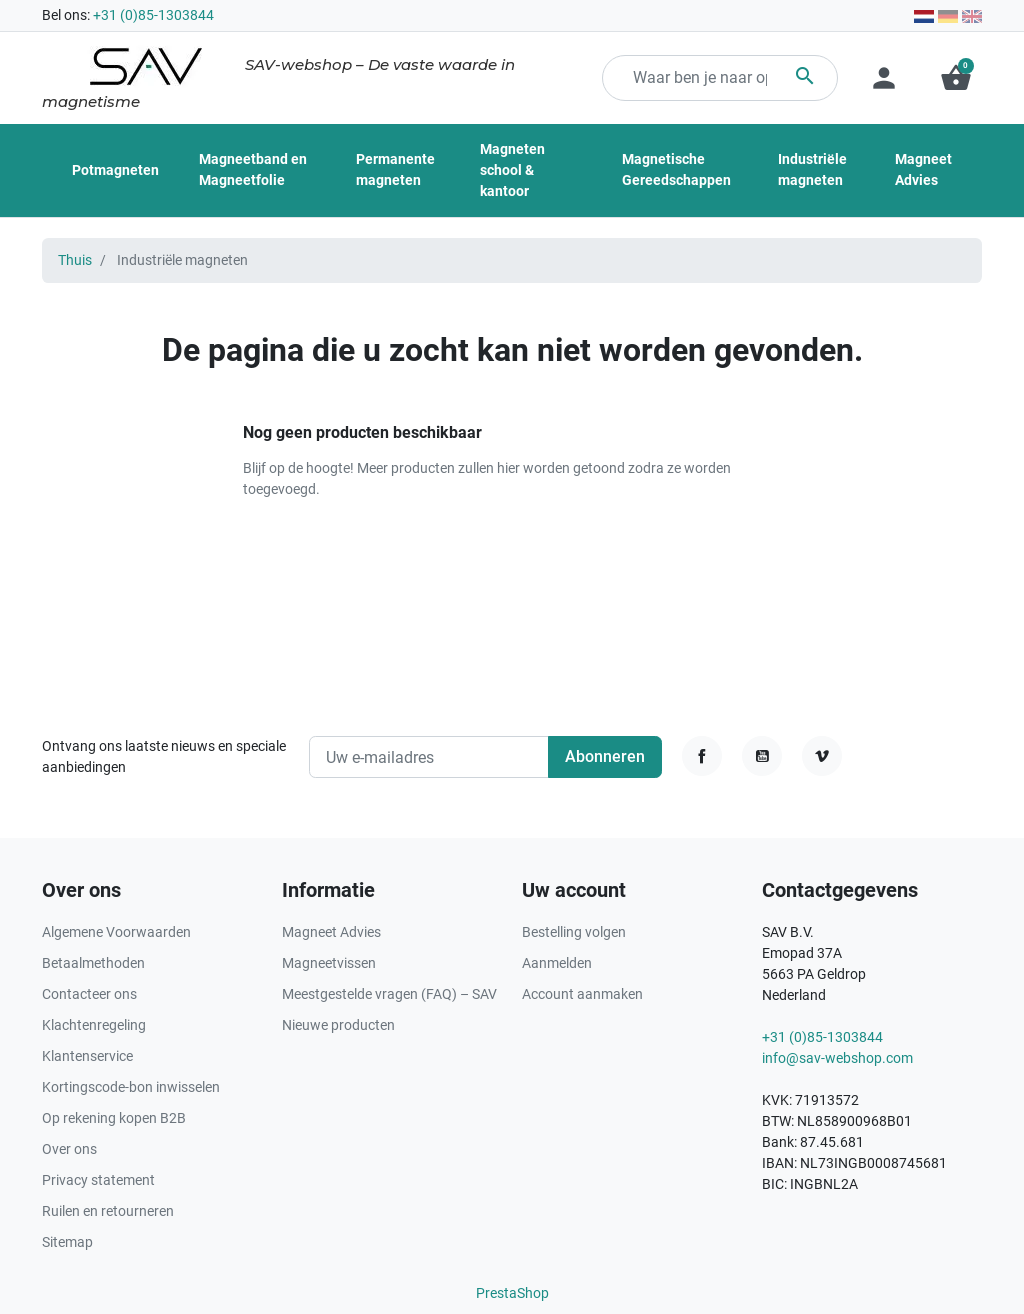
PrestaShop (512, 1293)
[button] (956, 78)
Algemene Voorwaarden (116, 932)
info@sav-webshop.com (837, 1058)
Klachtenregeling (94, 1025)
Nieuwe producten (338, 1025)
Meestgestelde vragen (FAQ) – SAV (389, 994)
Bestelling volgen (574, 932)
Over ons (69, 1149)
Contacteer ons (89, 994)
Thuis (75, 260)
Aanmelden (557, 963)
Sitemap (67, 1242)
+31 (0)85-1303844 (153, 15)
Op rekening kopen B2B (114, 1118)
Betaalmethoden (93, 963)
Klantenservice (87, 1056)
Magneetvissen (329, 963)
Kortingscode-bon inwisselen (131, 1087)
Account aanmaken (582, 994)
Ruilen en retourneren (108, 1211)
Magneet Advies (331, 932)
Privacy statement (98, 1180)
